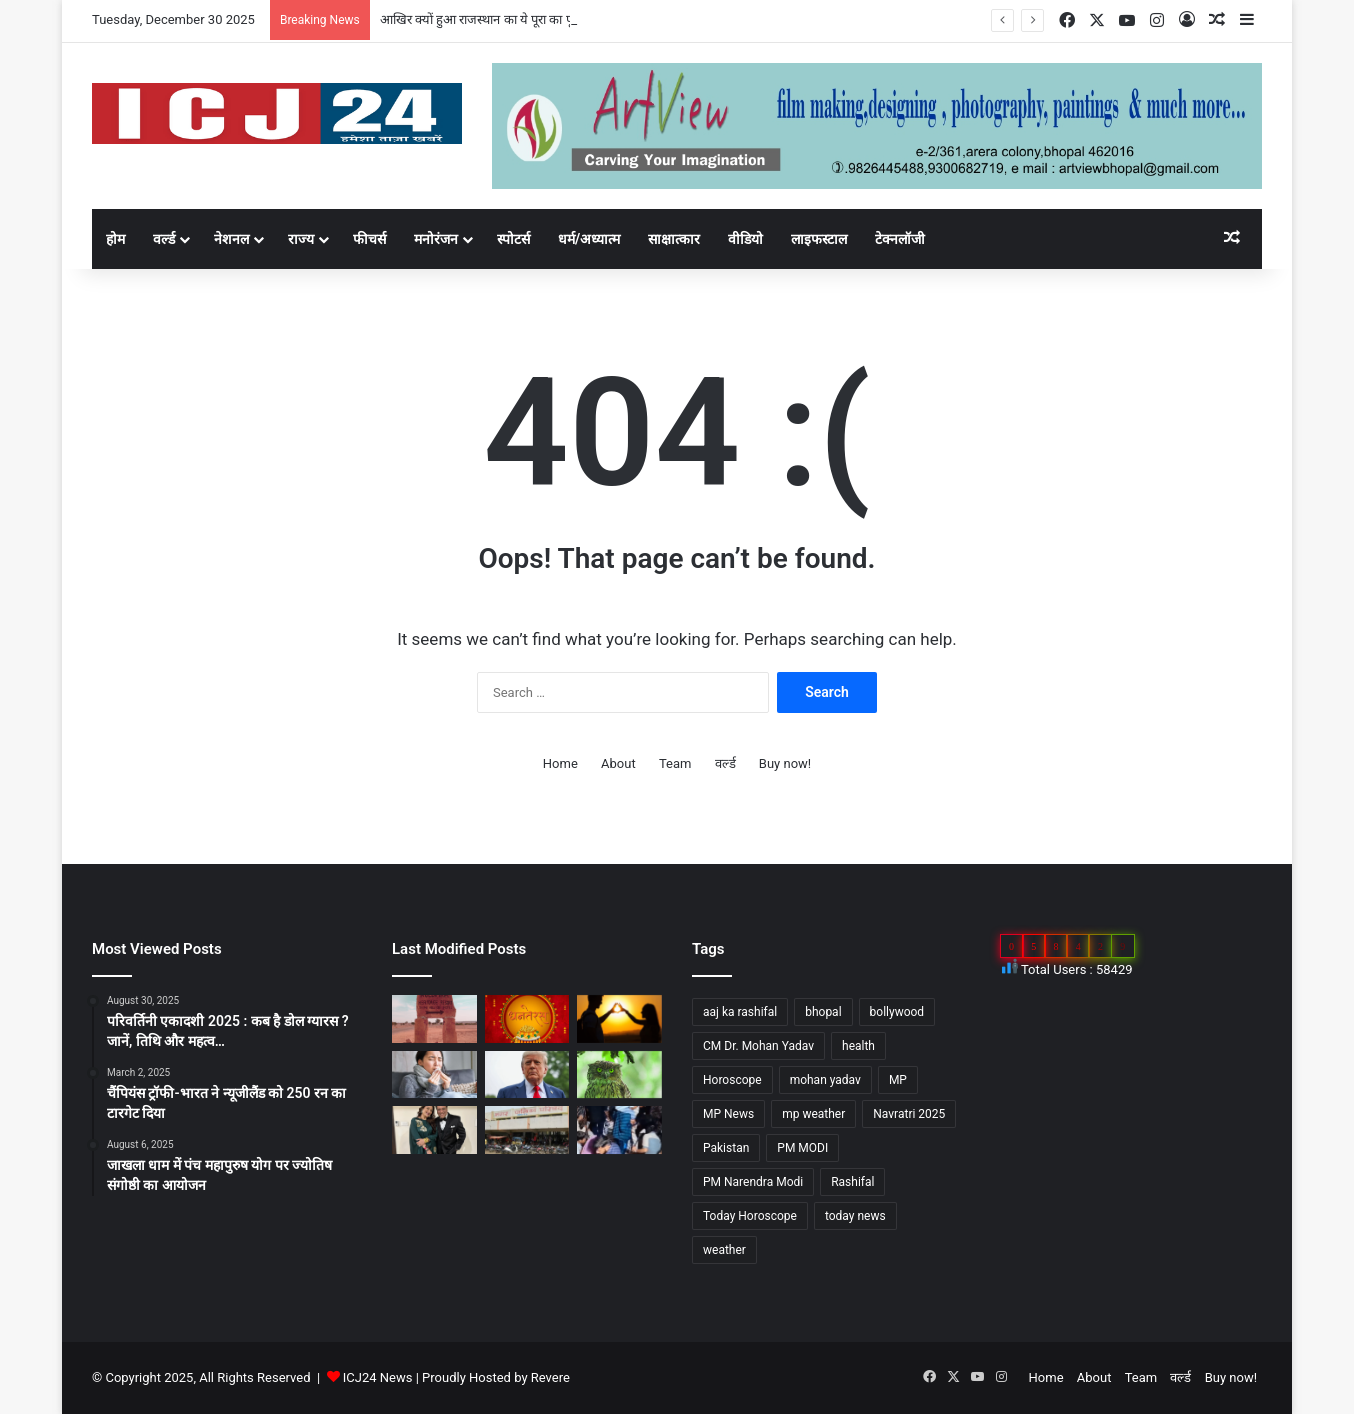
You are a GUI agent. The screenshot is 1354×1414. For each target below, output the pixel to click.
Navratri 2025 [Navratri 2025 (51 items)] (909, 1114)
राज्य (301, 239)
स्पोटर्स (513, 239)
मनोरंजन (436, 239)
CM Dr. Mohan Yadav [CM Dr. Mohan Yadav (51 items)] (758, 1046)
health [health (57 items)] (858, 1046)
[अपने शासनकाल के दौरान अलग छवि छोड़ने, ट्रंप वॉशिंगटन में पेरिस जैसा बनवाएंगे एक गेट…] (527, 1075)
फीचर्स (369, 239)
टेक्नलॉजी (900, 239)
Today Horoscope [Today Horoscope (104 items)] (750, 1216)
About (618, 763)
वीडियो (745, 239)
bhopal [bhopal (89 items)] (823, 1012)
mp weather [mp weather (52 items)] (813, 1114)
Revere (550, 1377)
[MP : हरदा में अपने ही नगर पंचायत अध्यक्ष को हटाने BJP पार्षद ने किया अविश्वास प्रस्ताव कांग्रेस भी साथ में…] (527, 1130)
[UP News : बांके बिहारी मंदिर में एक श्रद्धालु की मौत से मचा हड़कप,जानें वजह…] (619, 1130)
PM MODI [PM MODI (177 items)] (802, 1148)
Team (675, 763)
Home (560, 763)
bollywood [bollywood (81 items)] (897, 1012)
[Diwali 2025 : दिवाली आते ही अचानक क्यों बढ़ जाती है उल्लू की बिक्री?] (619, 1075)
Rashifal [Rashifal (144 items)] (852, 1182)
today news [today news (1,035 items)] (855, 1216)
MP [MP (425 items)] (898, 1080)
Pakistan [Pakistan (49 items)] (726, 1148)
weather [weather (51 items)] (724, 1250)
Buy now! (785, 763)
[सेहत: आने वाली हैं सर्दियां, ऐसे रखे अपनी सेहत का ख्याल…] (434, 1075)
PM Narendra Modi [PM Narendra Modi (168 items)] (753, 1182)
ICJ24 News (379, 1377)
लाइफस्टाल (819, 239)
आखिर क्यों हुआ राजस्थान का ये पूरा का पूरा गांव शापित (506, 19)
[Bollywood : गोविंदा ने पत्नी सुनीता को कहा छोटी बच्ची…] (434, 1130)
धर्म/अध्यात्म (589, 239)
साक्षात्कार (674, 239)
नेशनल (231, 239)
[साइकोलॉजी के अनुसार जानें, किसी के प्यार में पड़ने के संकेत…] (619, 1019)
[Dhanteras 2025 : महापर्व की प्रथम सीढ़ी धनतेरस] (527, 1019)
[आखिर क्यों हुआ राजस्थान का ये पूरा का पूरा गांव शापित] (434, 1019)
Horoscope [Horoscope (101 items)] (732, 1080)
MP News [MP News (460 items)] (728, 1114)
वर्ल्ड (164, 239)
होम (115, 239)
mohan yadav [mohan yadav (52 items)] (825, 1080)
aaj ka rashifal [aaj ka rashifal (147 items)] (740, 1012)
